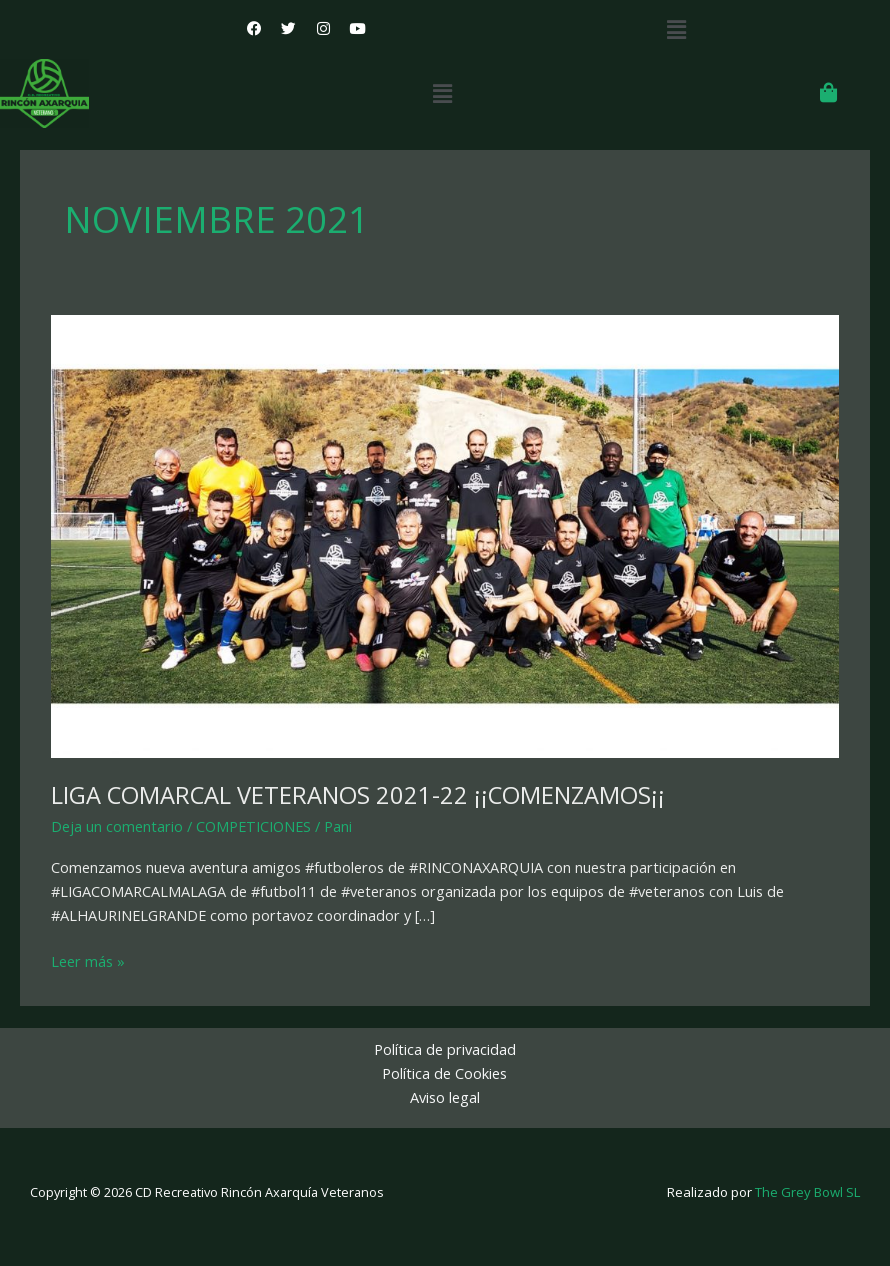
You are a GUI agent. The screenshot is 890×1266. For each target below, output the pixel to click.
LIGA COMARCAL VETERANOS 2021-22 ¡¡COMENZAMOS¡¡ (358, 795)
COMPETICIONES (253, 826)
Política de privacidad (445, 1049)
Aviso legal (445, 1097)
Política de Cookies (444, 1073)
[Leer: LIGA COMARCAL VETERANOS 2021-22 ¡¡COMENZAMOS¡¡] (445, 535)
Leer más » (88, 960)
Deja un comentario (117, 826)
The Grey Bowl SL (807, 1192)
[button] (676, 29)
